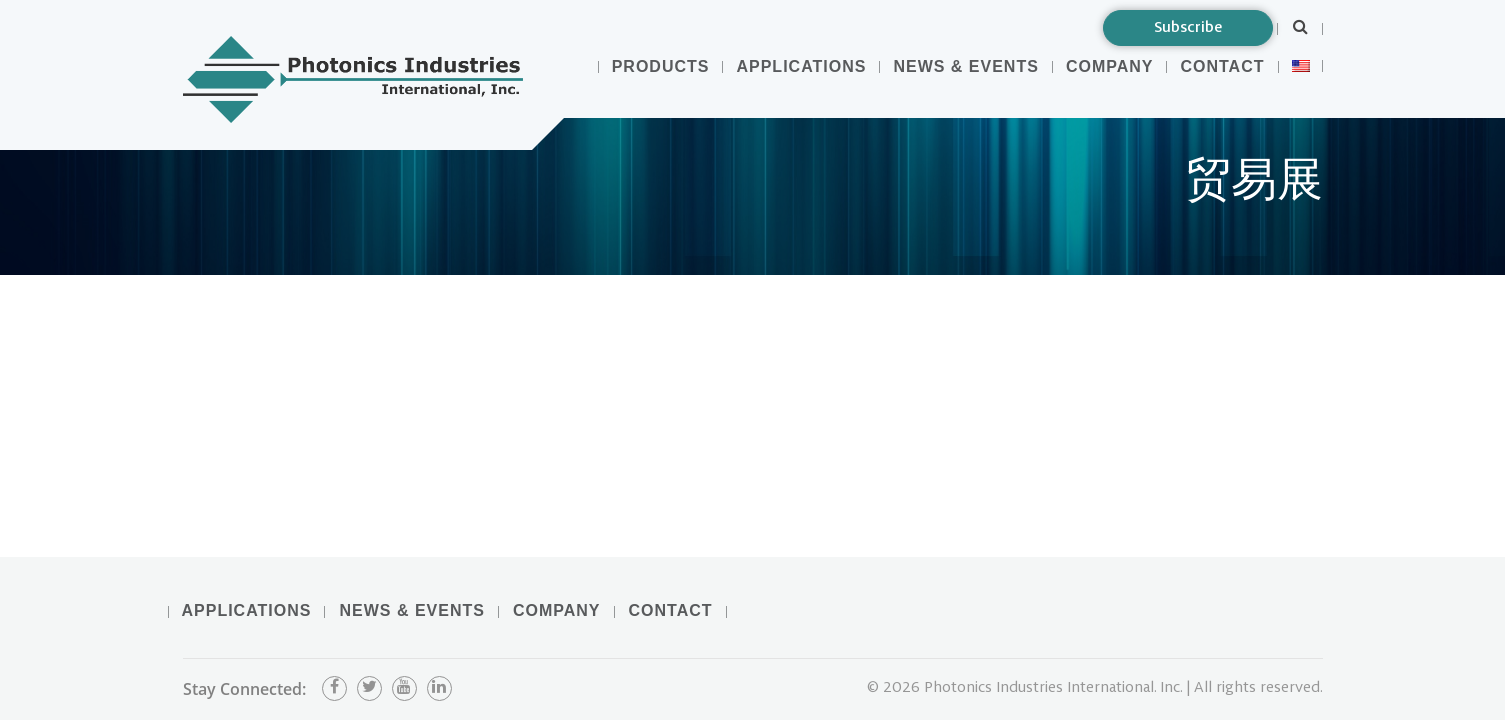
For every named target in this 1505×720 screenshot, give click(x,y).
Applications (801, 66)
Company (1110, 66)
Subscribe (1188, 28)
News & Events (965, 66)
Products (661, 66)
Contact (1222, 66)
